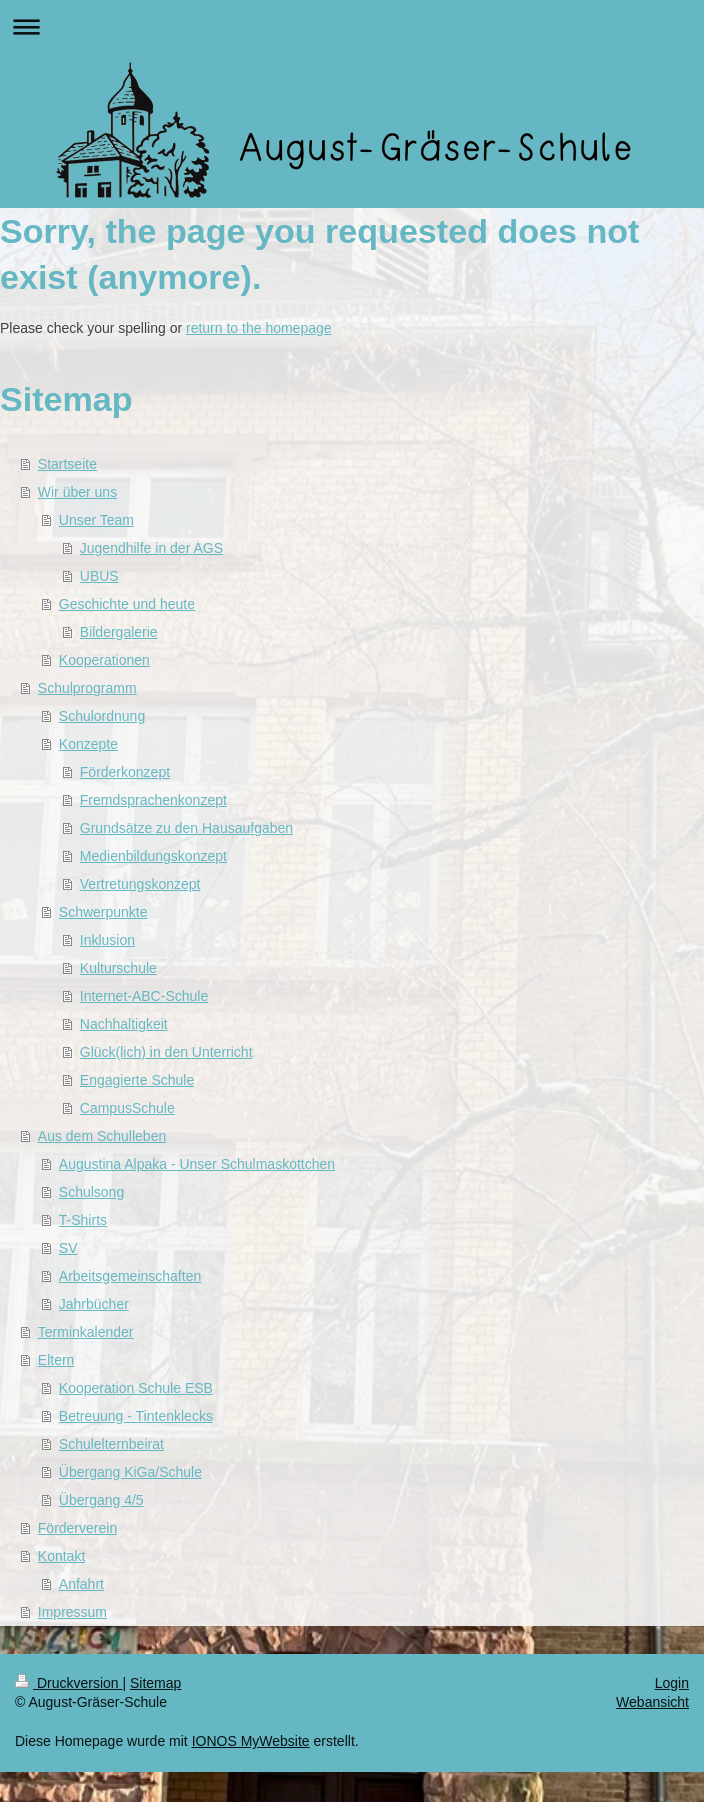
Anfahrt (81, 1584)
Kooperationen (104, 660)
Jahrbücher (94, 1304)
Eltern (56, 1360)
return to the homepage (259, 328)
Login (672, 1683)
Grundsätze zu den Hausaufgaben (186, 828)
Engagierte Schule (137, 1080)
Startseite (67, 464)
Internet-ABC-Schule (144, 996)
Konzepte (88, 744)
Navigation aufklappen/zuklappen (352, 26)
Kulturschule (118, 968)
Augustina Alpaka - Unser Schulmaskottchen (197, 1164)
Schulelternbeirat (111, 1444)
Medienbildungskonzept (153, 856)
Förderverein (77, 1528)
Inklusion (107, 940)
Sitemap (155, 1683)
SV (68, 1248)
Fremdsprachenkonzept (153, 800)
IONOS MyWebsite (251, 1741)
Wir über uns (77, 492)
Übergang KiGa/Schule (130, 1472)
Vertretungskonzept (140, 884)
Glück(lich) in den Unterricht (166, 1052)
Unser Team (96, 520)
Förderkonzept (125, 772)
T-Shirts (83, 1220)
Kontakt (61, 1556)
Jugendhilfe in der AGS (151, 548)
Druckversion (68, 1683)
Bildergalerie (119, 632)
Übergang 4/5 (101, 1500)
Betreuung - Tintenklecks (136, 1416)
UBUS (99, 576)
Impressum (72, 1612)
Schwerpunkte (103, 912)
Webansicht (652, 1702)
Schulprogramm (87, 688)
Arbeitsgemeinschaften (130, 1276)
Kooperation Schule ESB (136, 1388)
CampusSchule (127, 1108)
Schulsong (91, 1192)
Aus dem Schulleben (102, 1136)
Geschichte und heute (127, 604)
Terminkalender (86, 1332)
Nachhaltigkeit (124, 1024)
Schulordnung (102, 716)
